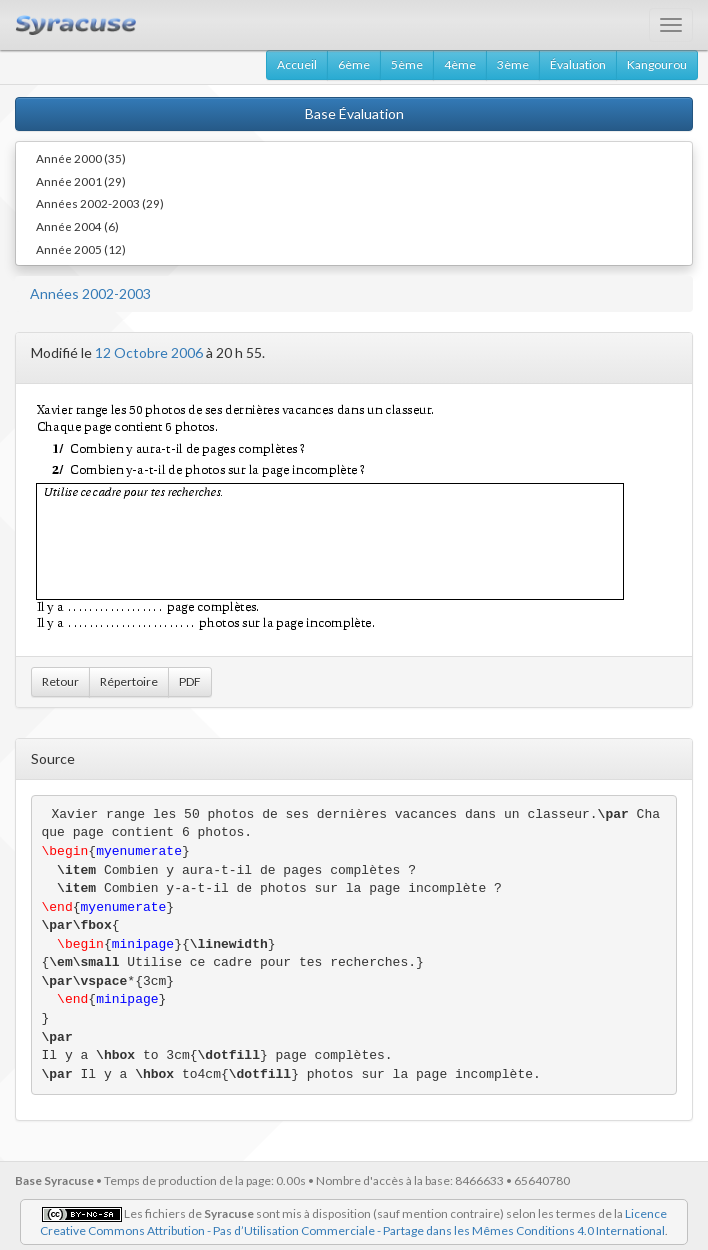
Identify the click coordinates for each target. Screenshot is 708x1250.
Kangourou (657, 64)
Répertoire (129, 681)
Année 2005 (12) (81, 249)
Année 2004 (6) (77, 226)
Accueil (297, 64)
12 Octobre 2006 (149, 352)
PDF (190, 681)
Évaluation (578, 64)
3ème (513, 64)
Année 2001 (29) (81, 181)
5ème (407, 64)
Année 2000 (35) (81, 158)
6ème (354, 64)
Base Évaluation (354, 113)
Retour (60, 681)
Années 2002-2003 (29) (100, 203)
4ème (460, 64)
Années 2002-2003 (90, 293)
